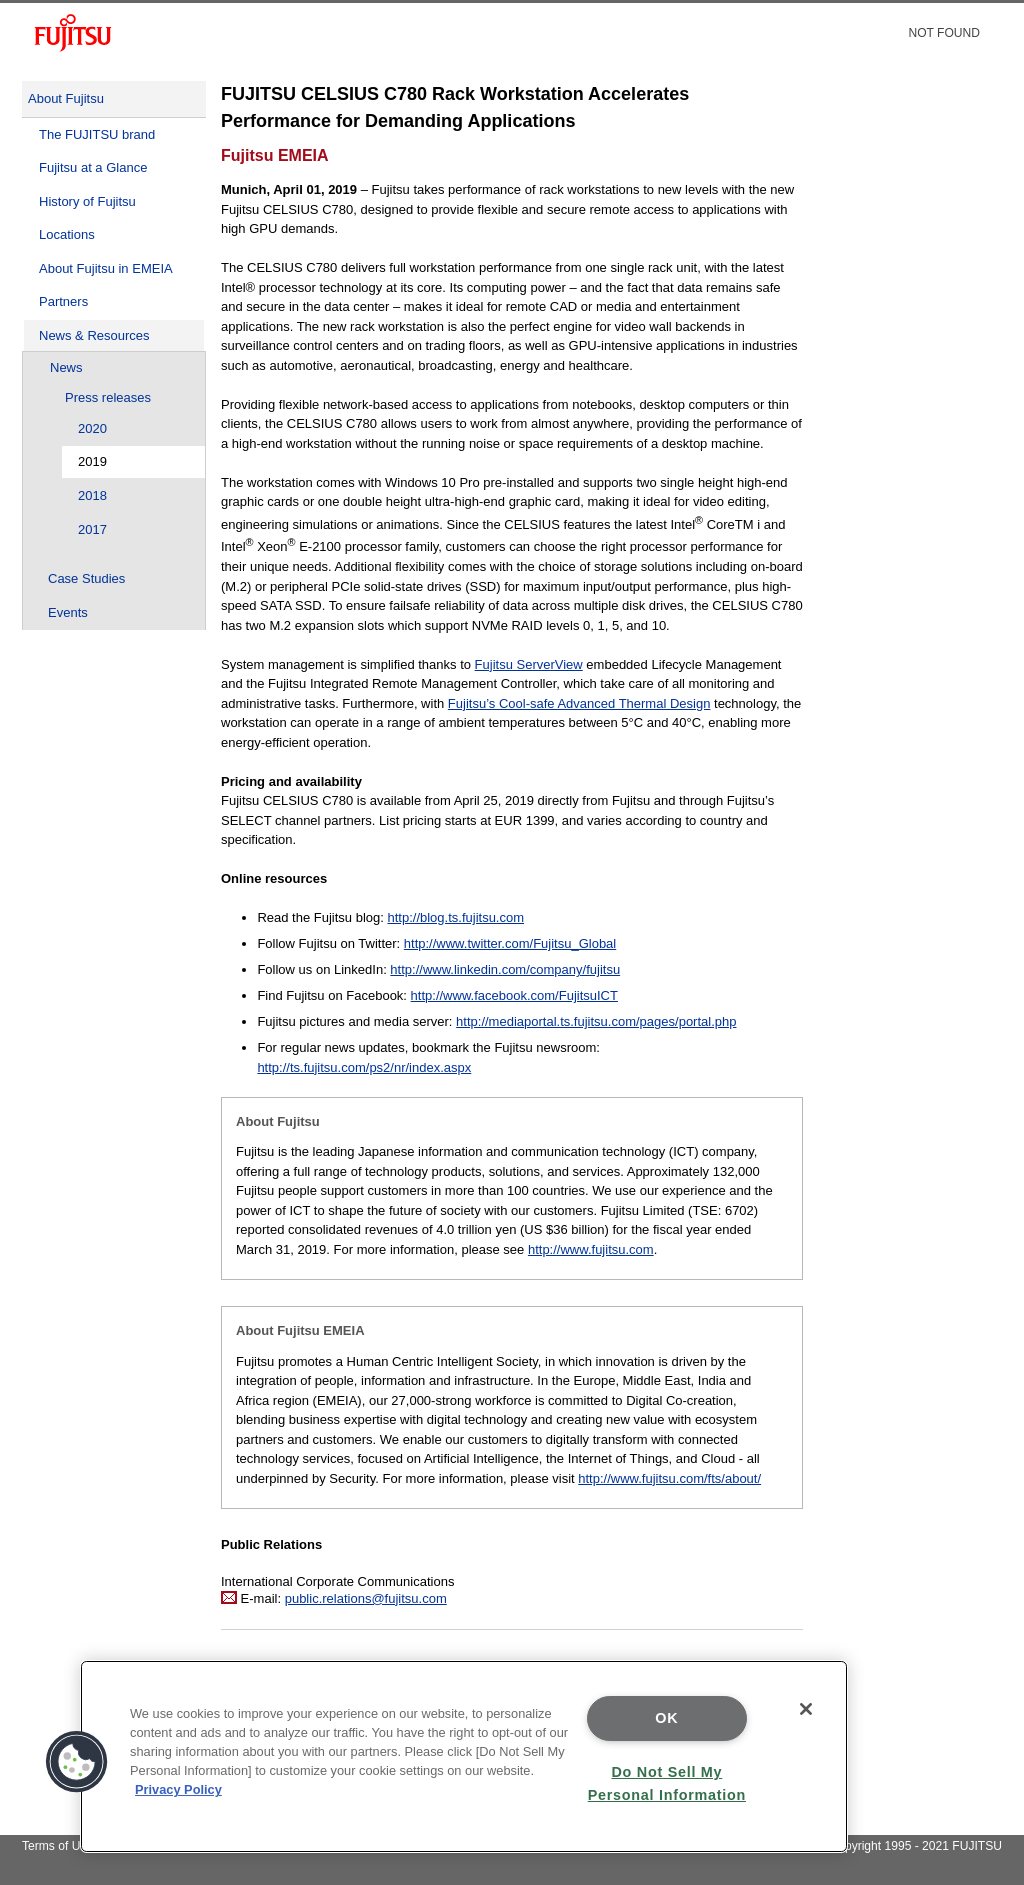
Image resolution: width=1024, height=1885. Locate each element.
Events (68, 612)
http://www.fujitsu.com (591, 1249)
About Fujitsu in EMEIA (106, 268)
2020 (92, 428)
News (66, 367)
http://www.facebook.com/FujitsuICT (514, 995)
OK (666, 1718)
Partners (63, 301)
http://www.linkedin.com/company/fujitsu (505, 969)
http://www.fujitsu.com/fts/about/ (669, 1478)
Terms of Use (57, 1846)
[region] (464, 1756)
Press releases (108, 397)
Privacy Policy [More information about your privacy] (178, 1789)
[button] (77, 1762)
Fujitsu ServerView (529, 664)
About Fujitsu (66, 98)
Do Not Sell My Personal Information (667, 1783)
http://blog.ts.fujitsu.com (455, 917)
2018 (92, 495)
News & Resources (94, 335)
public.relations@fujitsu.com (366, 1598)
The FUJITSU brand (97, 134)
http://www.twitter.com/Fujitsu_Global (510, 943)
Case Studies (86, 578)
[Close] (806, 1709)
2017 (92, 529)
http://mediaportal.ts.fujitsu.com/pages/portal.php (596, 1021)
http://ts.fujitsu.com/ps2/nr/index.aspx (364, 1067)
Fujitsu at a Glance (93, 167)
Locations (67, 234)
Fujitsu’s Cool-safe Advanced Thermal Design (579, 703)
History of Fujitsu (87, 201)
